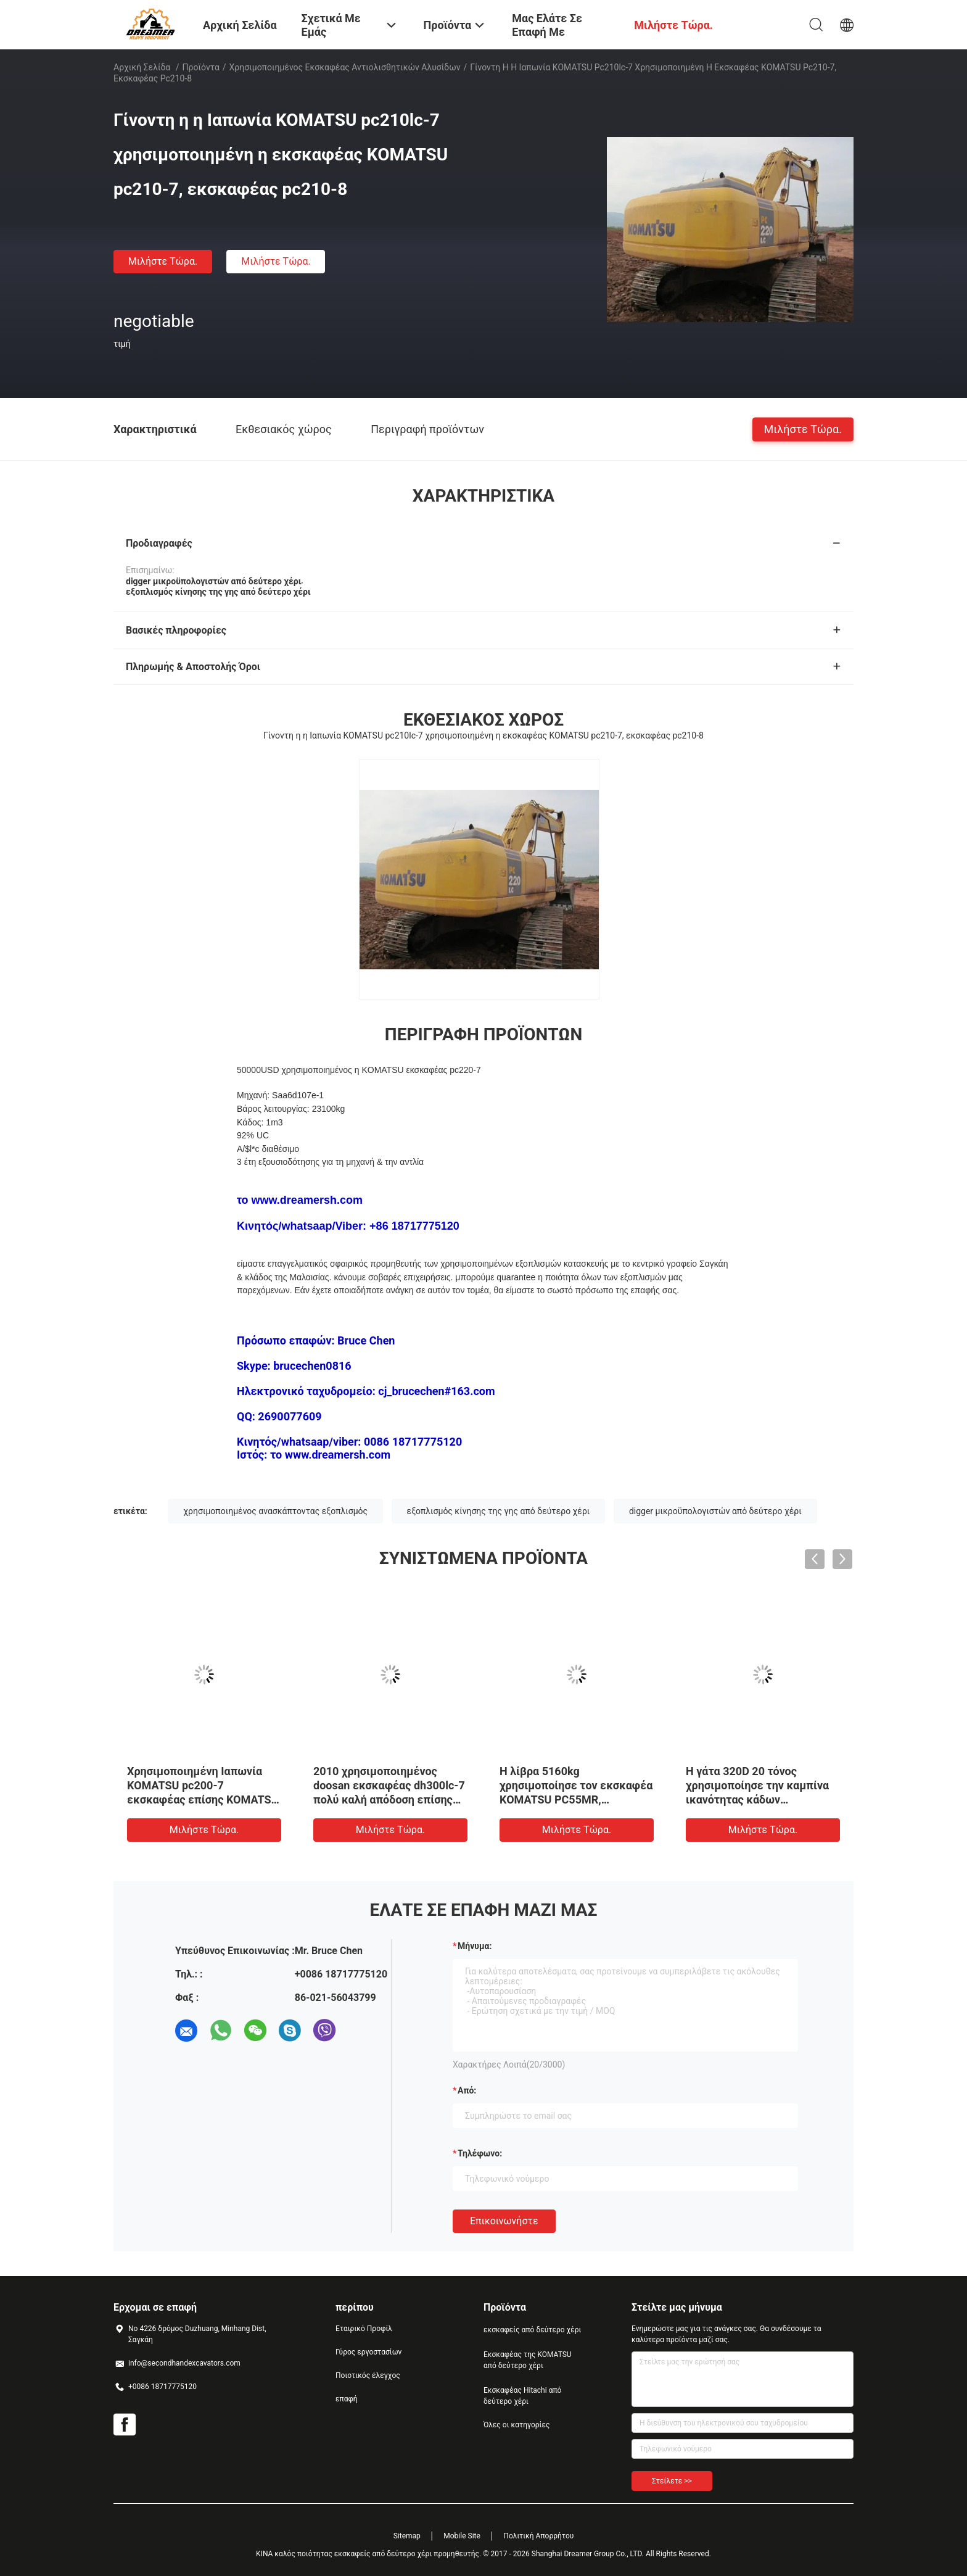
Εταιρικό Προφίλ (363, 2328)
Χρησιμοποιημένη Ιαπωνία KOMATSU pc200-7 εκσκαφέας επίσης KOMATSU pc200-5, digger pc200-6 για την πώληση (202, 1799)
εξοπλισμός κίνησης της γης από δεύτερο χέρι (498, 1511)
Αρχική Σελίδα (141, 67)
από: (467, 2090)
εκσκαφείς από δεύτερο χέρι (532, 2329)
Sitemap (407, 2536)
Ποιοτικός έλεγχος (367, 2375)
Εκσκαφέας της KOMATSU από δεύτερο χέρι (528, 2360)
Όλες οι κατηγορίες (516, 2425)
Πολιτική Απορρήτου (538, 2536)
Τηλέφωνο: (480, 2153)
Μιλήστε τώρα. (162, 261)
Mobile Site (461, 2536)
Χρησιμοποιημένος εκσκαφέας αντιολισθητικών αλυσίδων (345, 67)
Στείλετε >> (672, 2481)
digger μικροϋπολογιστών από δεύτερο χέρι (715, 1511)
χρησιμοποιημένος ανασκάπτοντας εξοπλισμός (275, 1511)
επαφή (346, 2399)
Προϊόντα (201, 67)
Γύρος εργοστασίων (368, 2352)
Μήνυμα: (475, 1946)
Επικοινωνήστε (504, 2221)
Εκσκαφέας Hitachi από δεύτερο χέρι (522, 2396)
